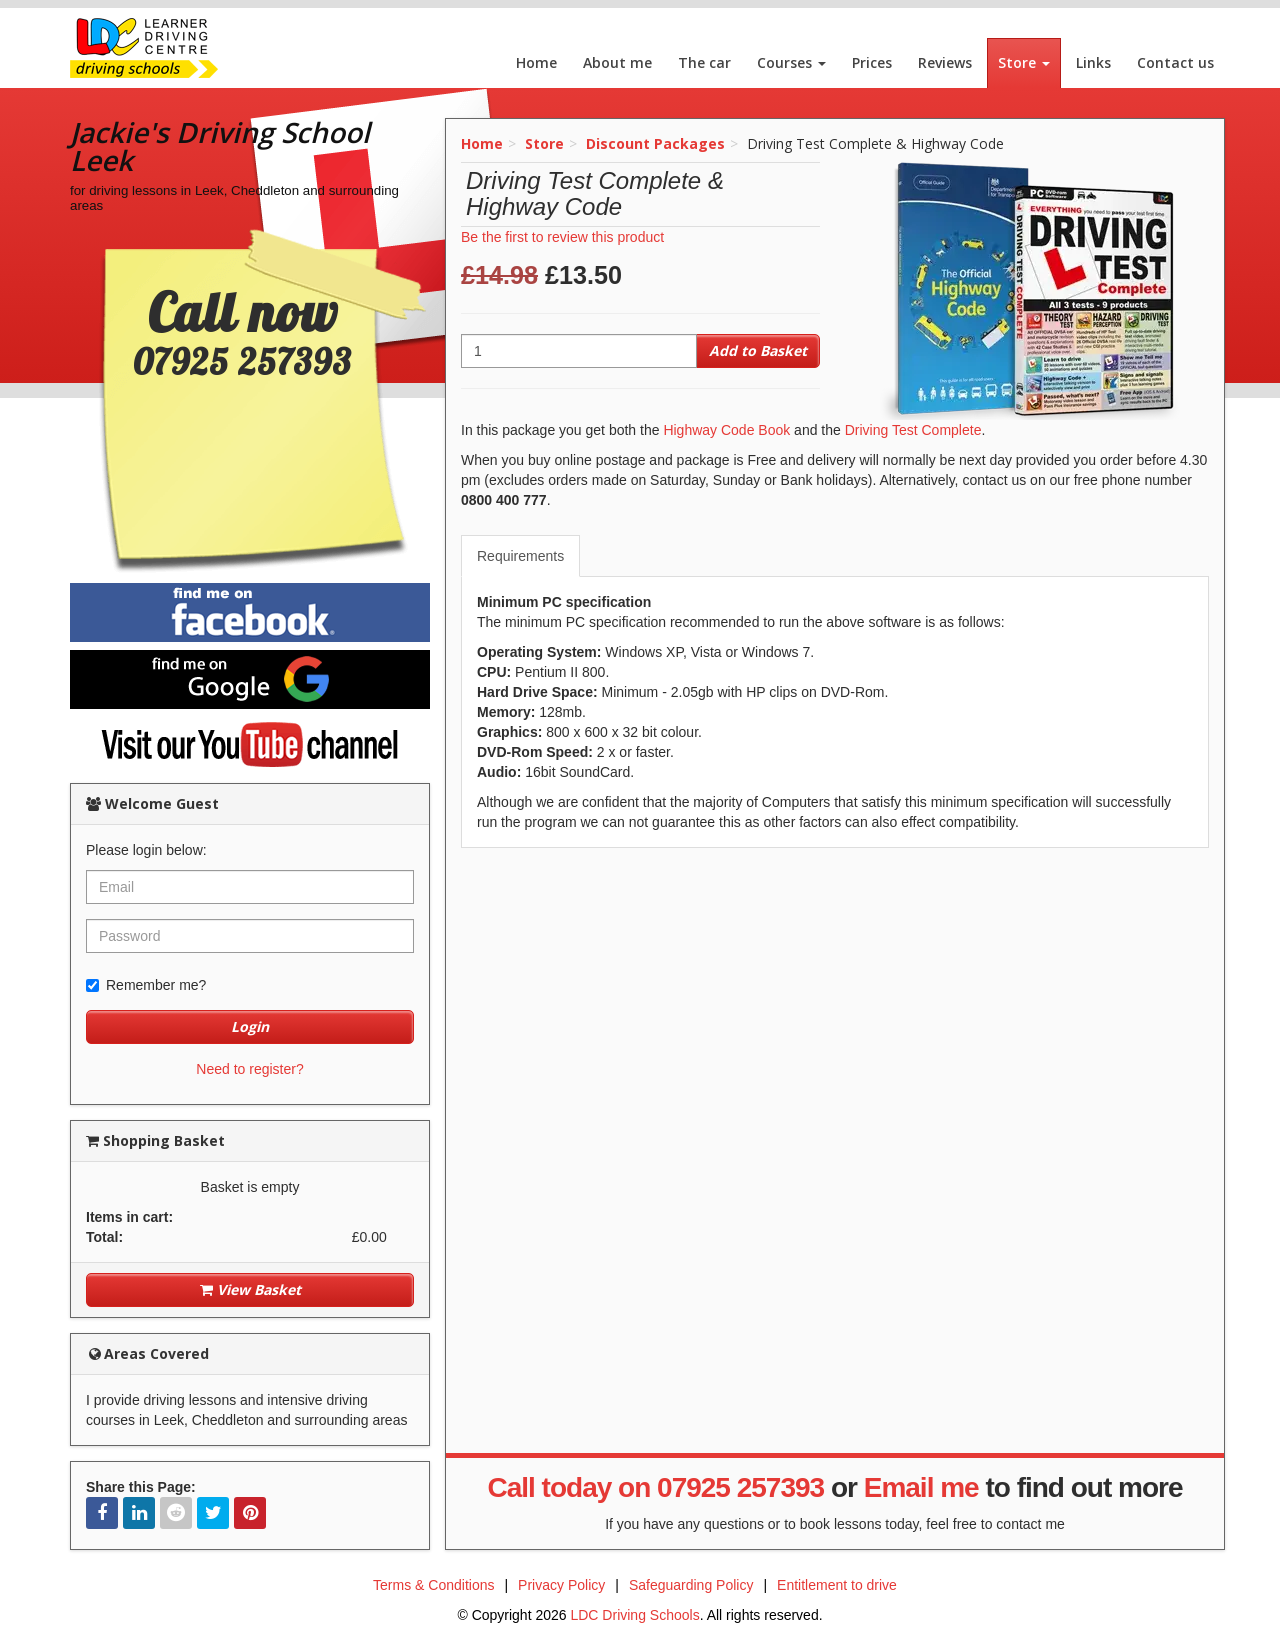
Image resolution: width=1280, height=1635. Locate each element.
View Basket (250, 1289)
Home (536, 62)
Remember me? (146, 985)
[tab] (521, 556)
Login (250, 1026)
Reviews (945, 62)
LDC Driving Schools (634, 1615)
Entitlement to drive (837, 1585)
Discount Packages (655, 143)
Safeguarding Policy (691, 1585)
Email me (921, 1487)
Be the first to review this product (562, 237)
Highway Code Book (726, 430)
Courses (791, 62)
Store (1024, 62)
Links (1093, 62)
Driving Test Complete (913, 430)
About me (617, 62)
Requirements (520, 556)
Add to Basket (758, 350)
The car (704, 62)
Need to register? (249, 1069)
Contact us (1175, 62)
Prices (872, 62)
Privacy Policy (561, 1585)
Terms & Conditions (433, 1585)
